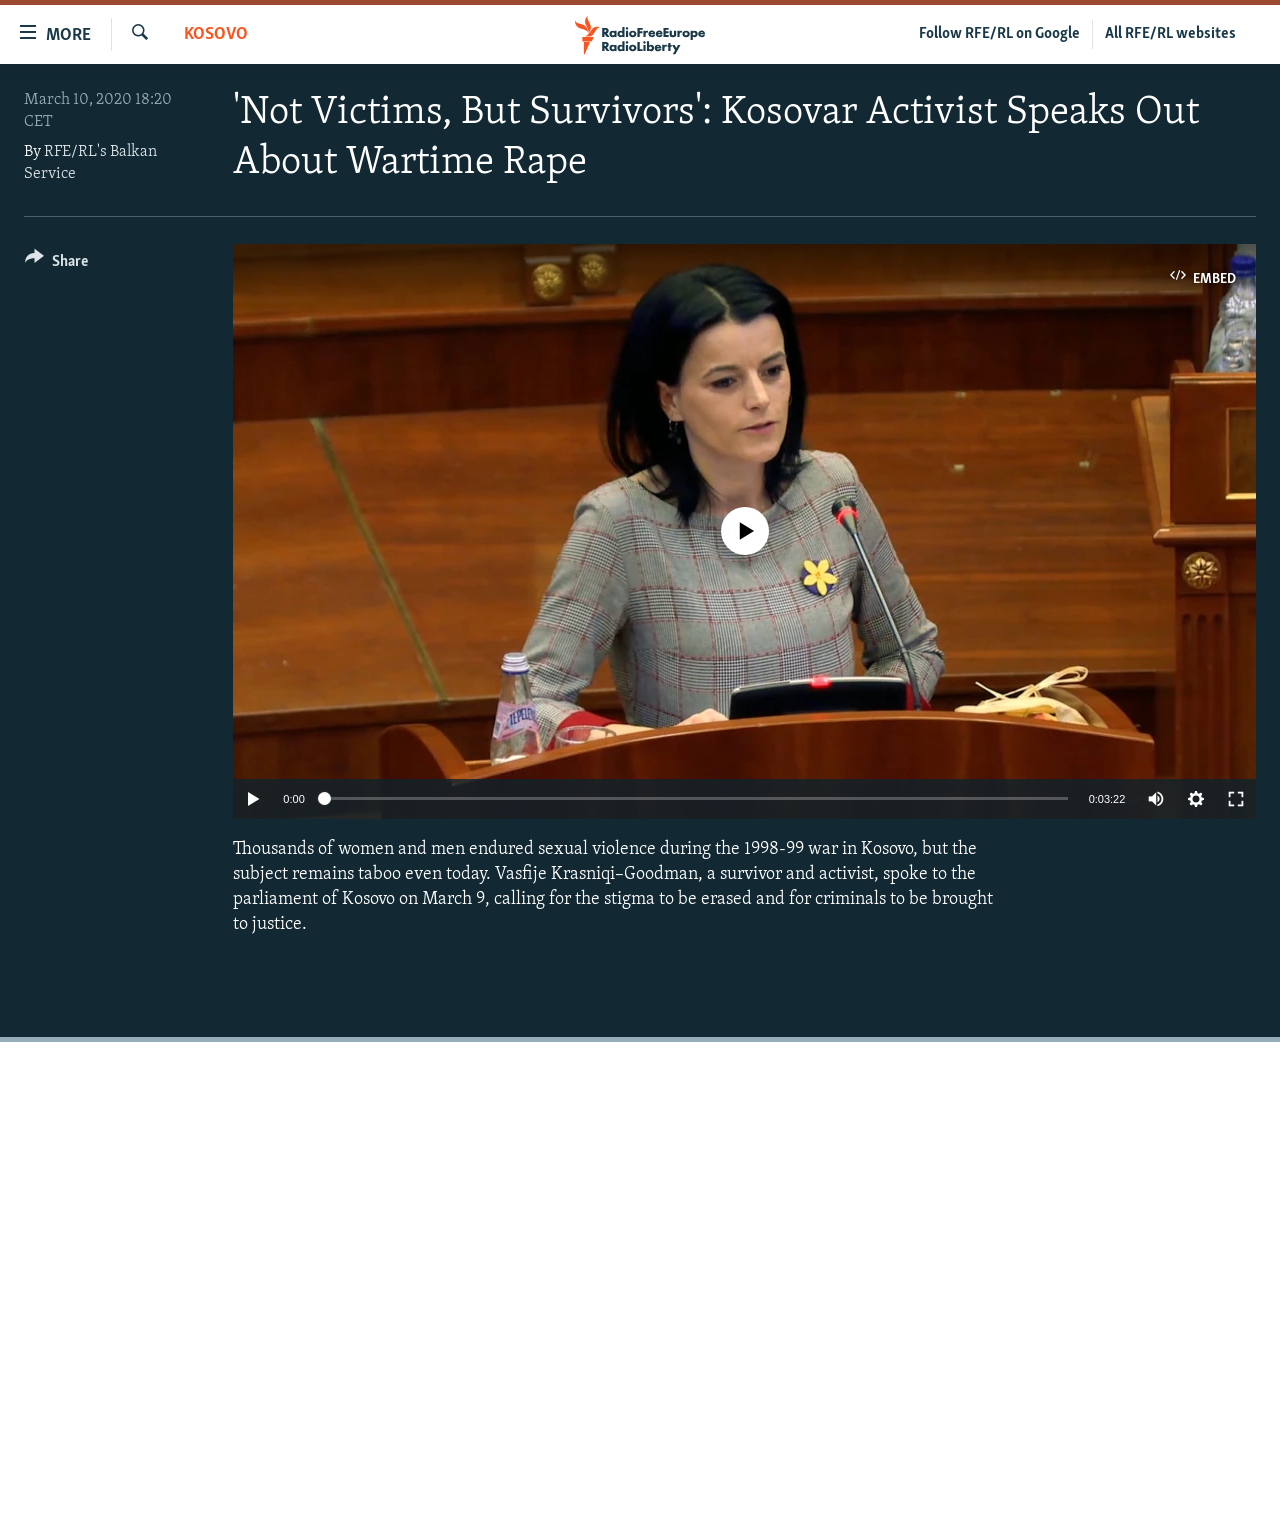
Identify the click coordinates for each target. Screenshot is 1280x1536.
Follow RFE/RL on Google (999, 34)
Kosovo (216, 34)
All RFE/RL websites (1170, 34)
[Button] (56, 264)
